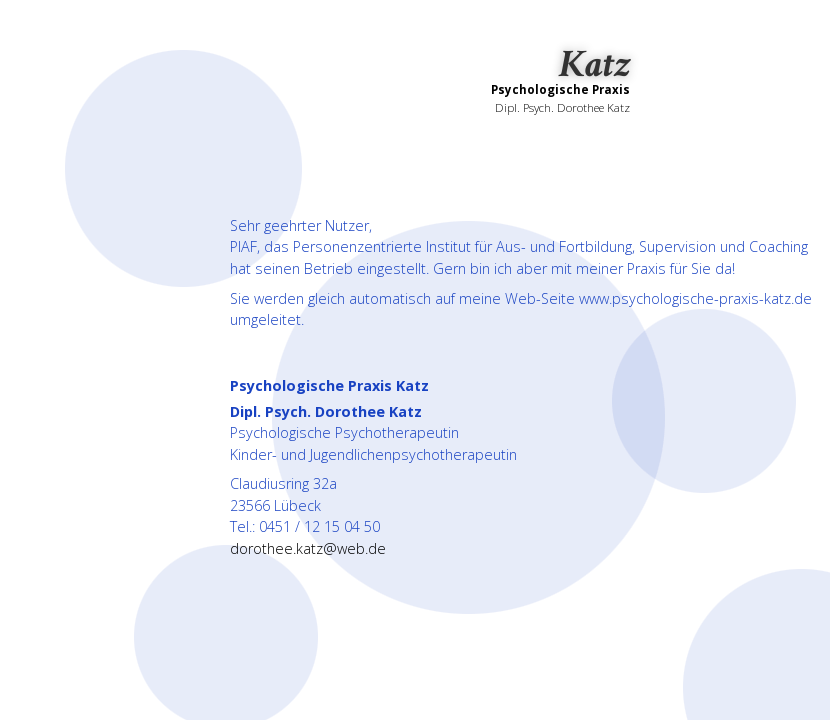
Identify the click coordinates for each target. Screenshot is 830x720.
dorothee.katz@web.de (308, 548)
